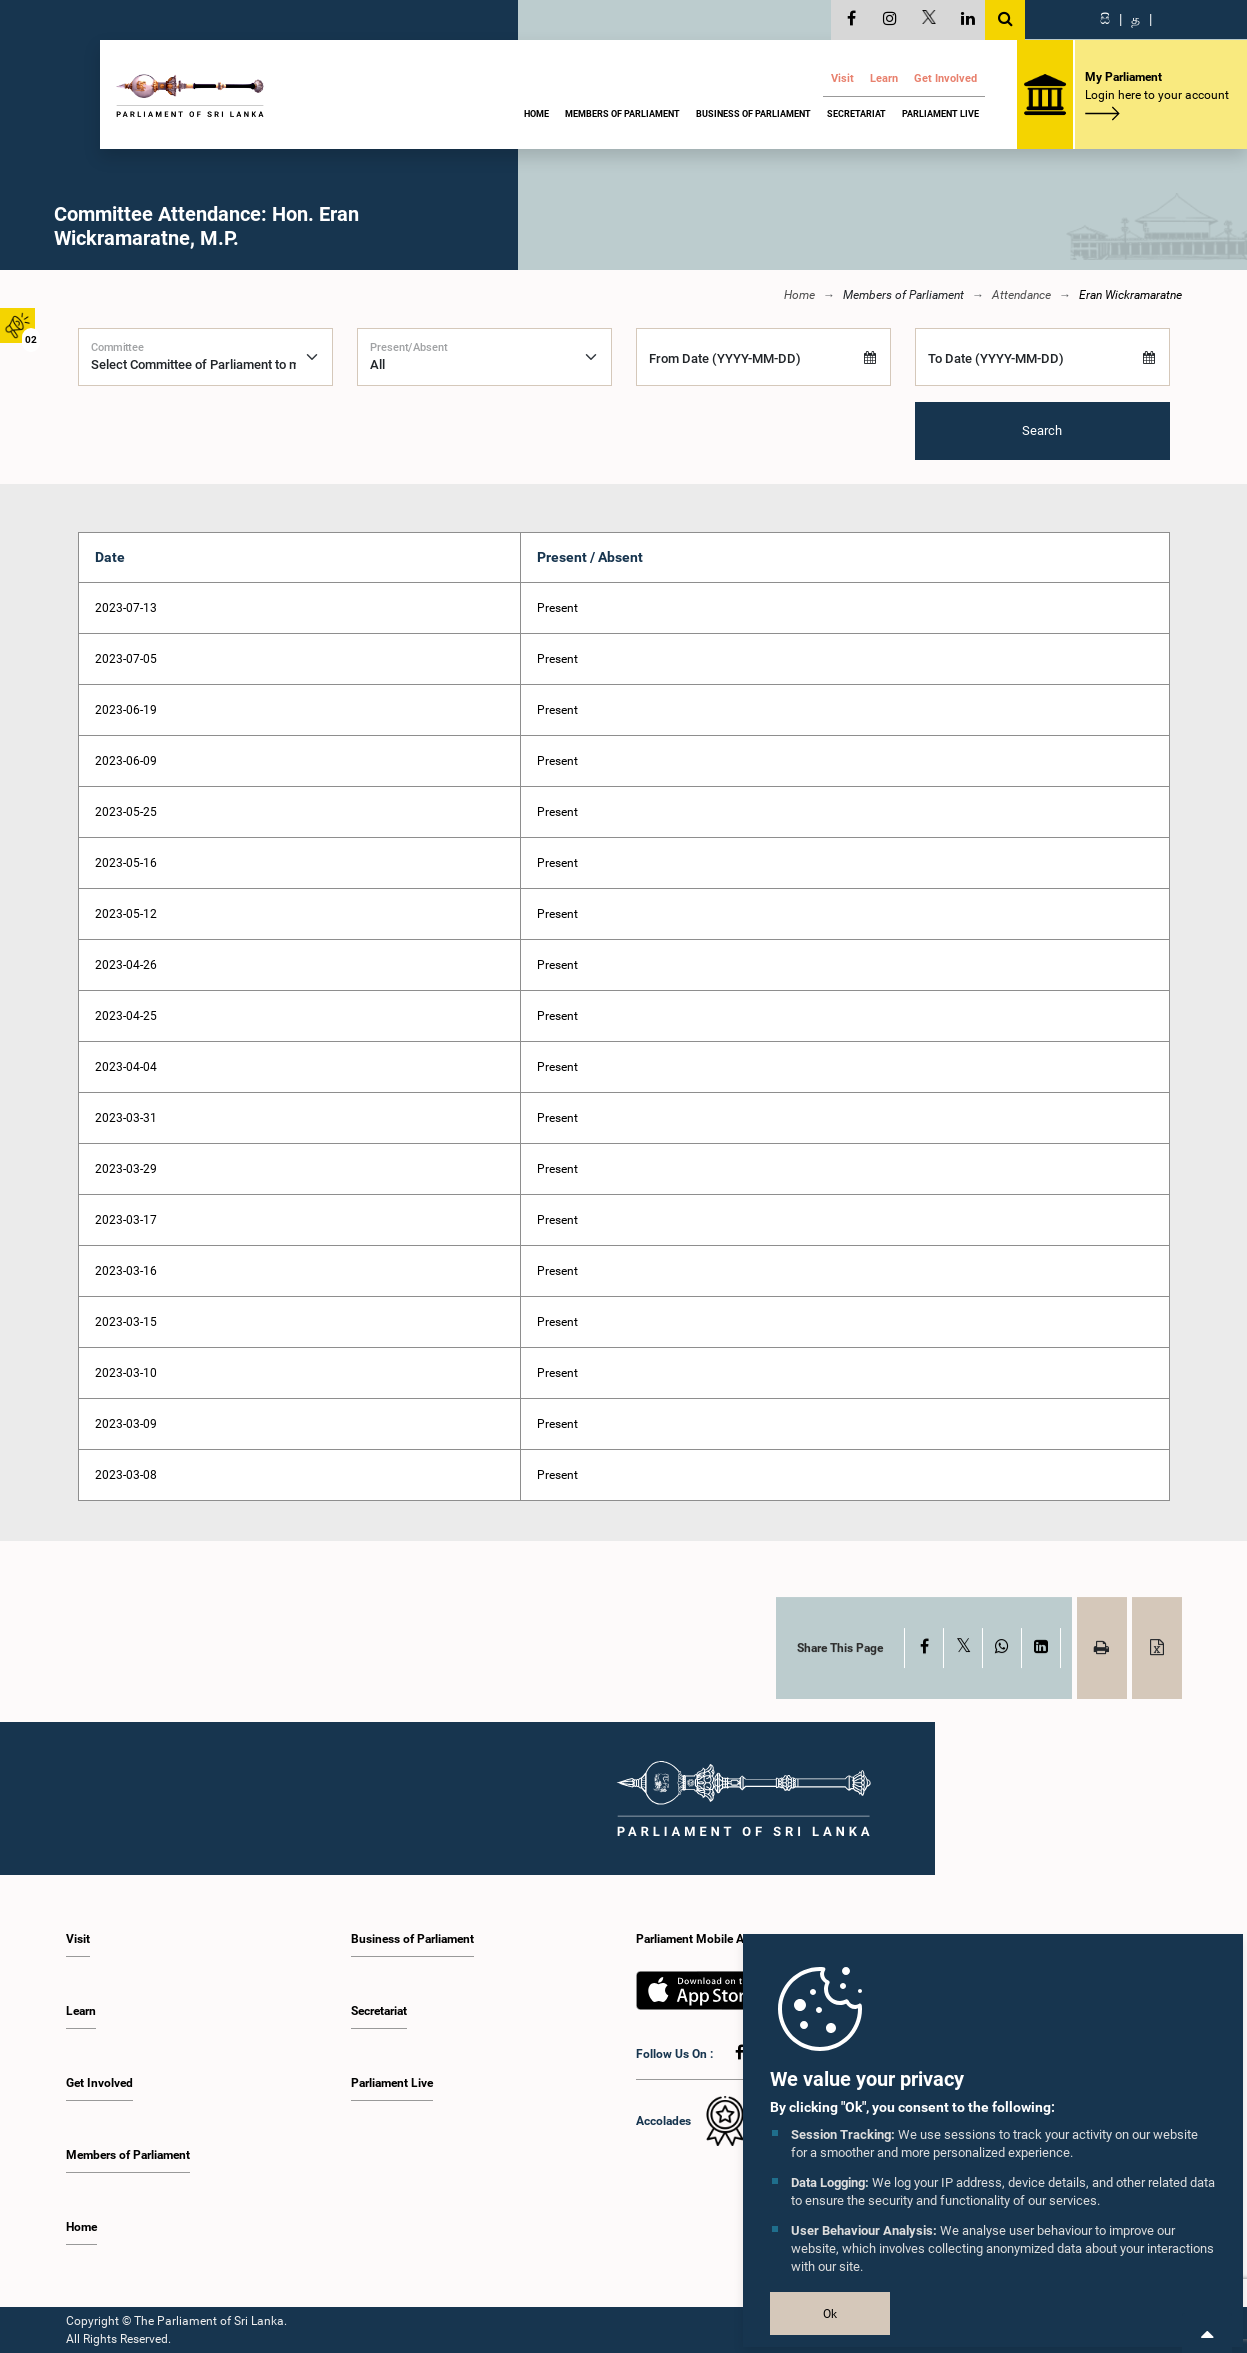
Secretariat (856, 114)
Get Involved (945, 78)
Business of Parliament (753, 114)
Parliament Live (940, 114)
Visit (842, 78)
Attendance (1021, 295)
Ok (830, 2314)
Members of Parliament (622, 114)
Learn (884, 78)
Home (536, 114)
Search (1042, 430)
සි (1105, 19)
